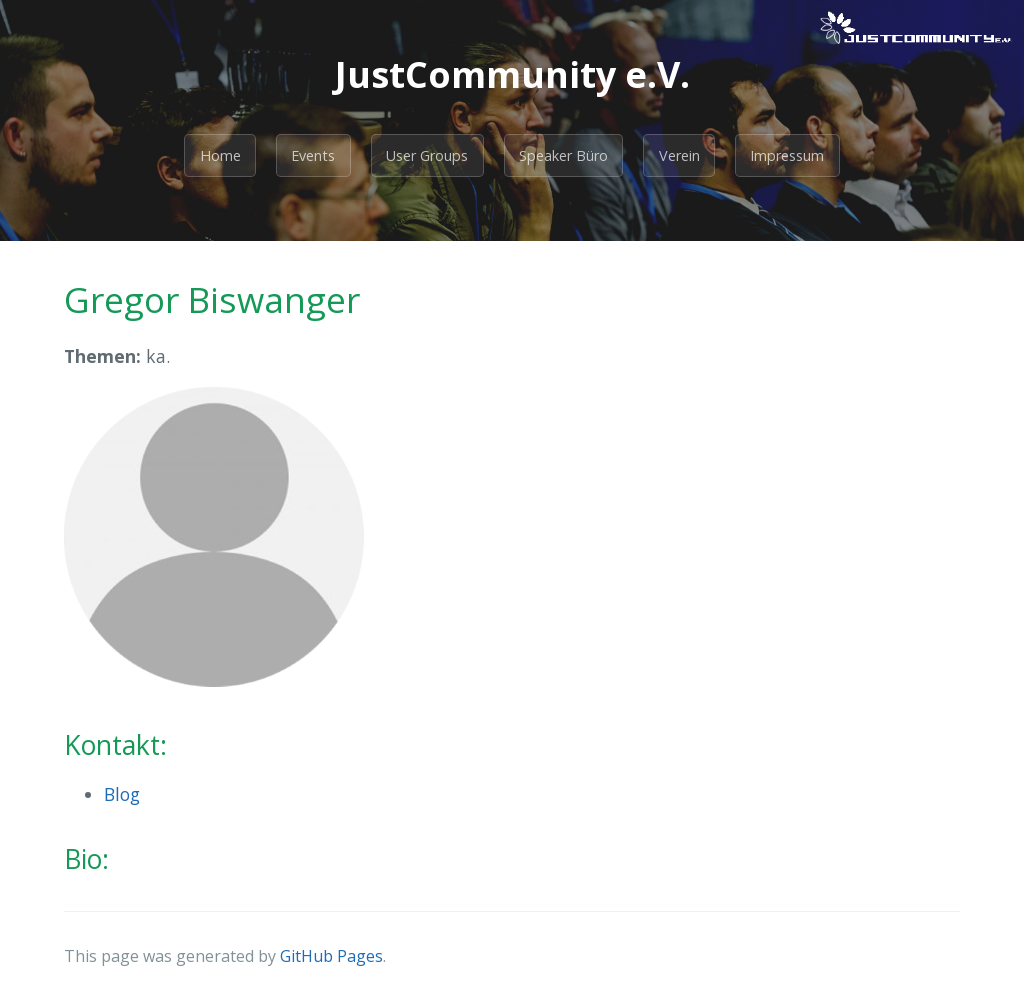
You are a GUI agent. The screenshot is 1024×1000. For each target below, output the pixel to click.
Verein (679, 155)
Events (313, 155)
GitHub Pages (331, 956)
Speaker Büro (563, 155)
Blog (122, 794)
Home (220, 155)
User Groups (427, 155)
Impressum (787, 155)
